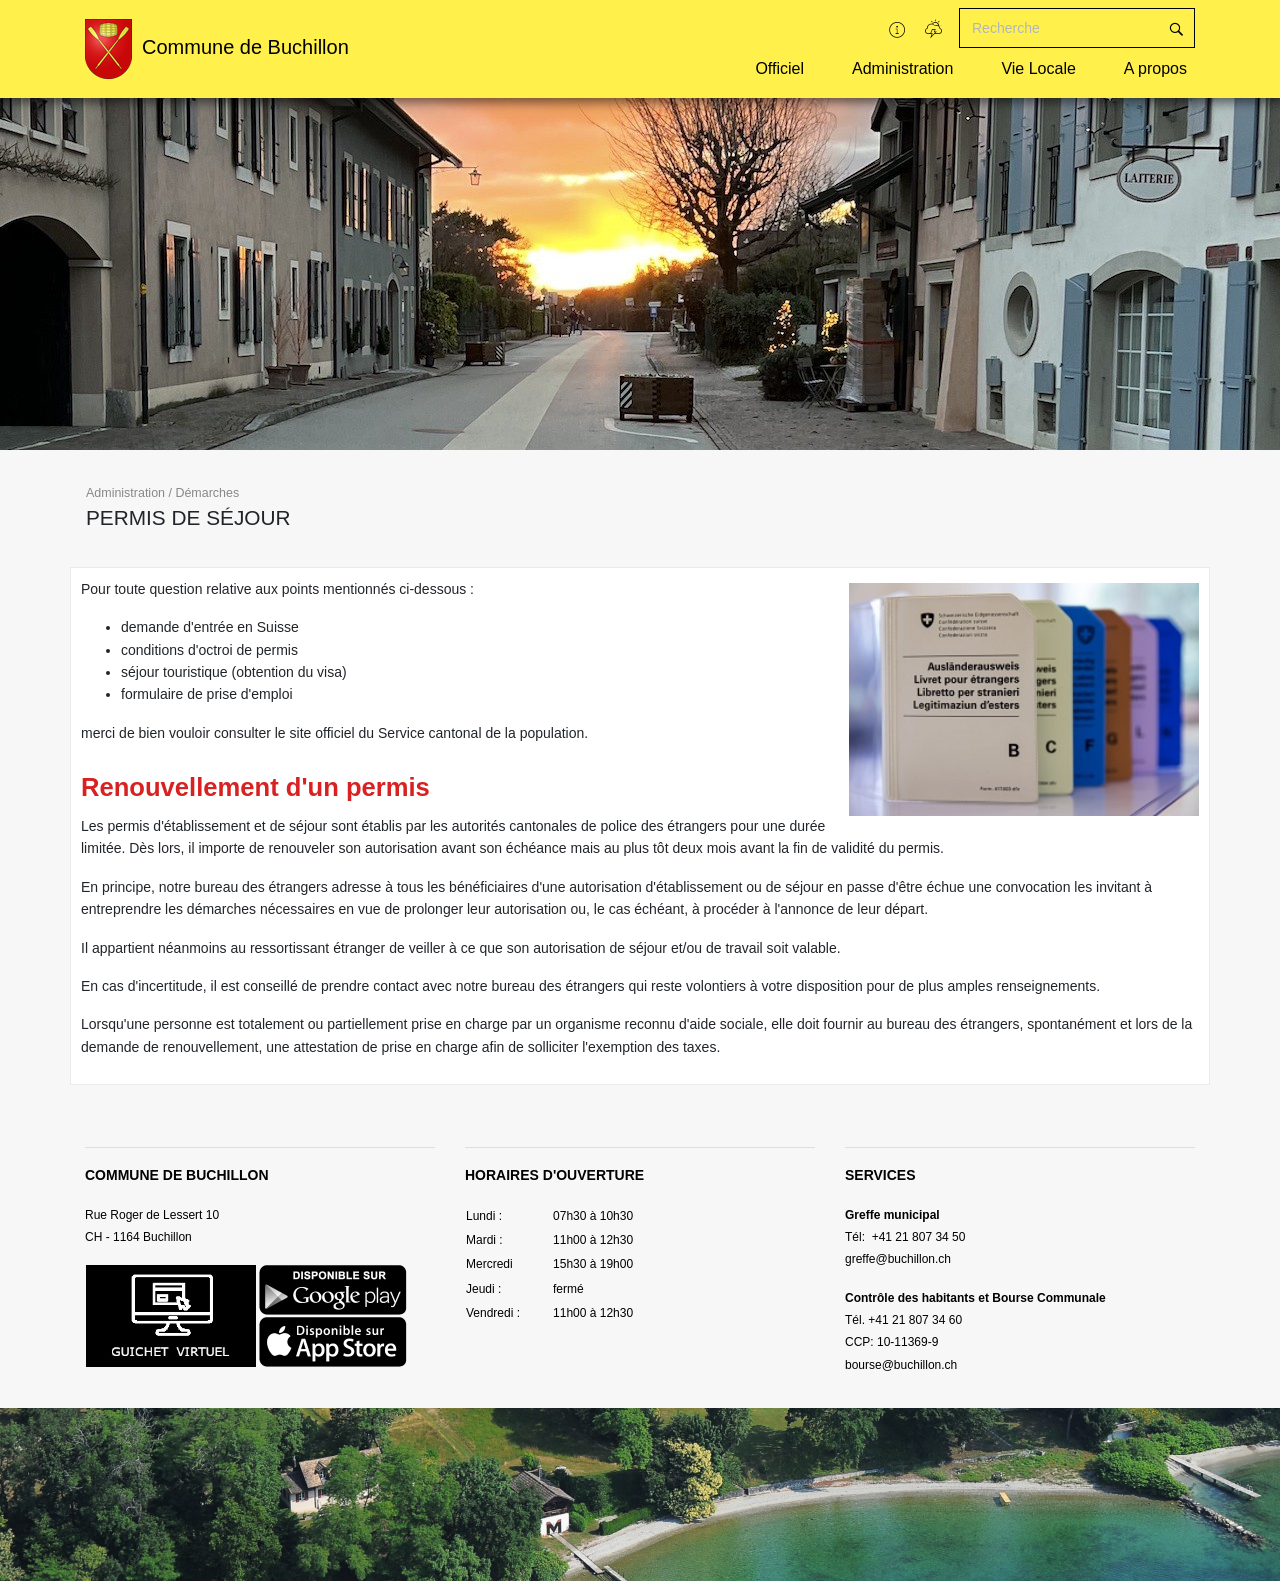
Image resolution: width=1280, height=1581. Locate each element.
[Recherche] (1059, 28)
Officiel (779, 68)
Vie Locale (1038, 68)
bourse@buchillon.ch (901, 1365)
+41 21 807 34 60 (915, 1320)
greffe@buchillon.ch (898, 1259)
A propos (1155, 68)
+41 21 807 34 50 (916, 1237)
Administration (902, 68)
